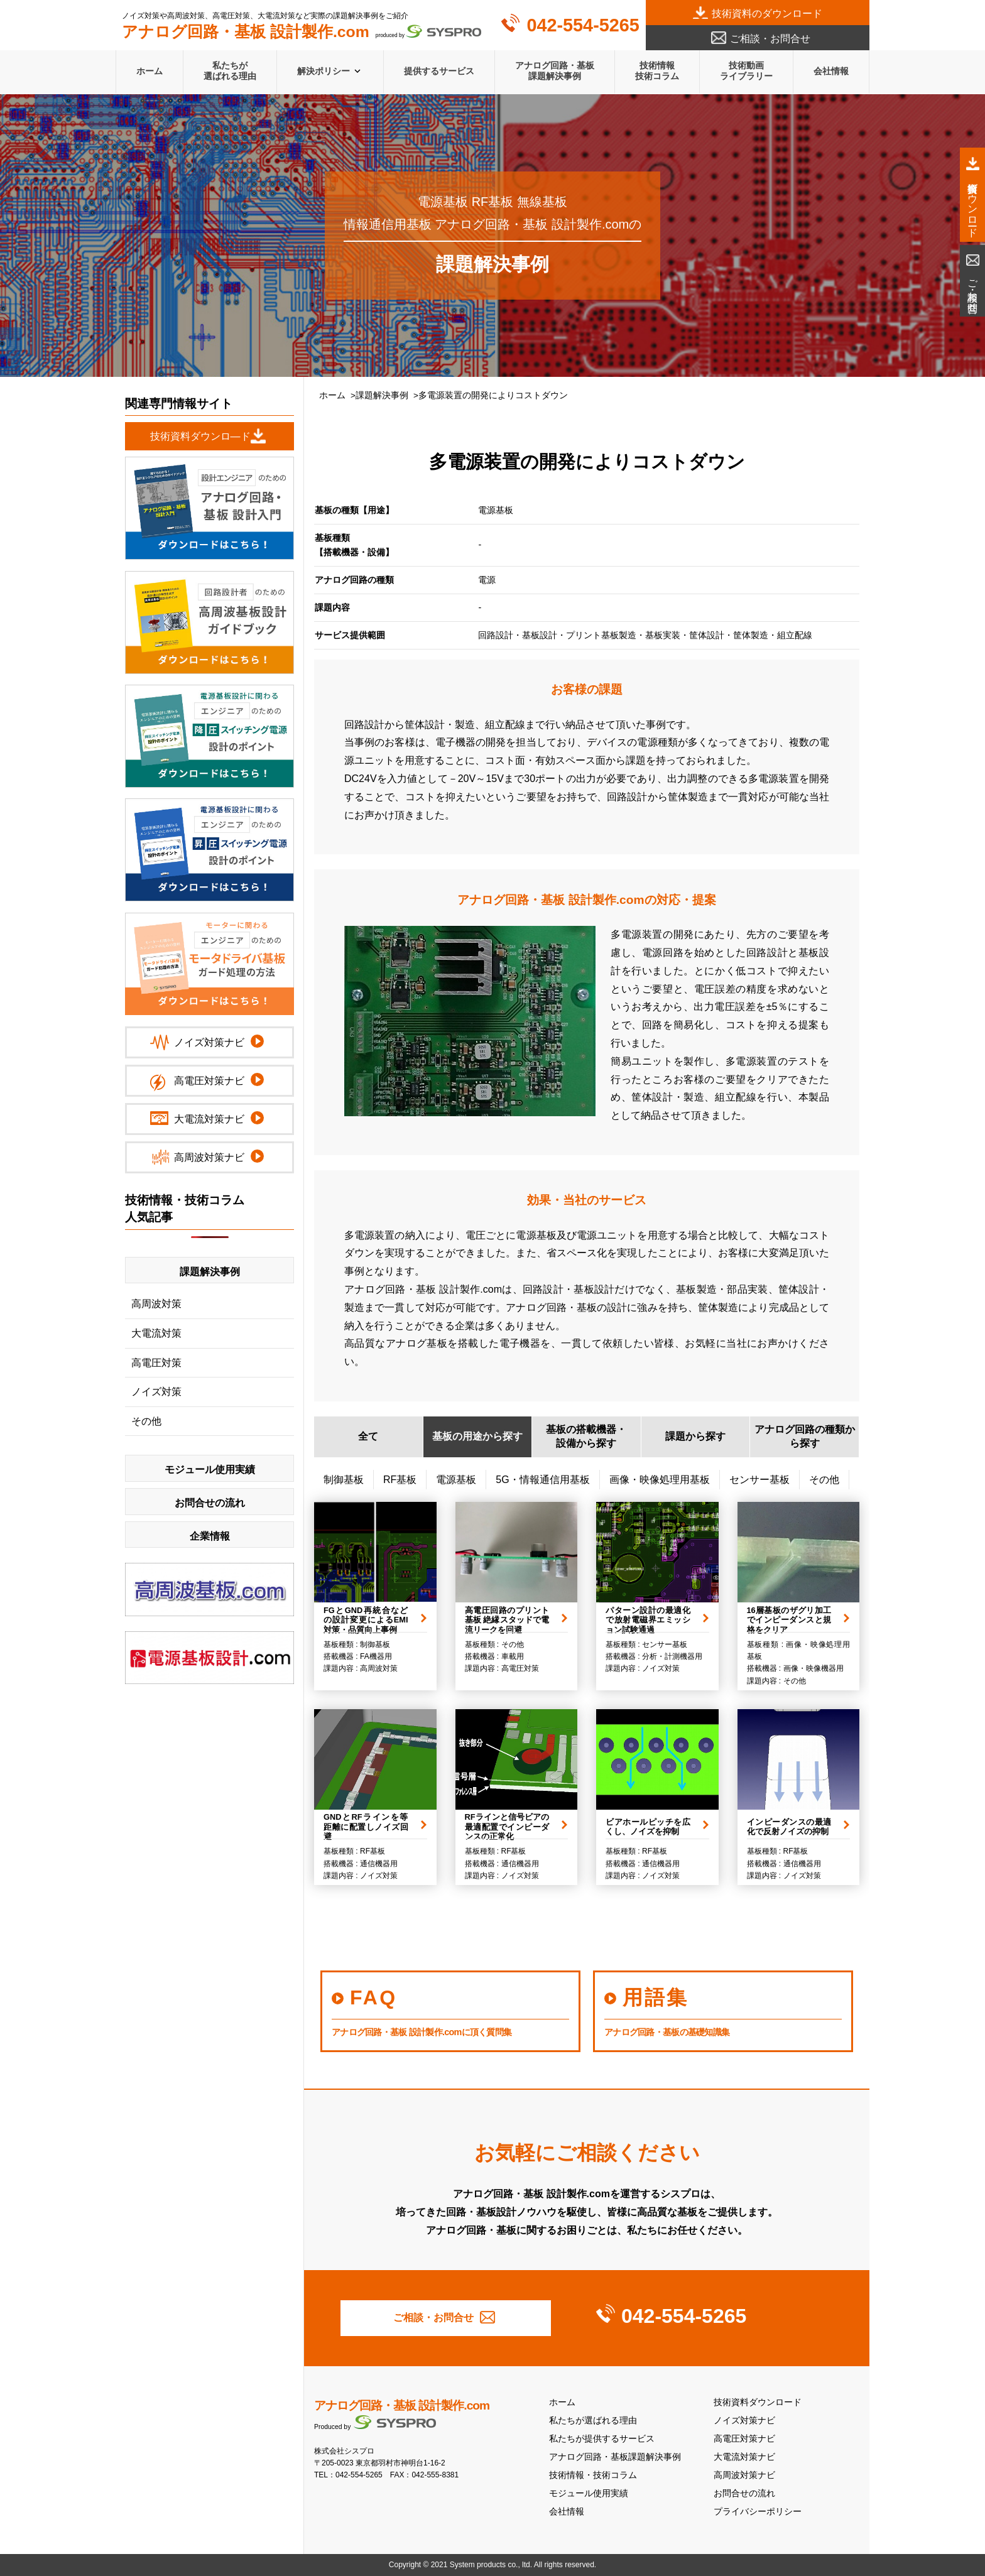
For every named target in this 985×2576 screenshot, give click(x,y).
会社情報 (831, 71)
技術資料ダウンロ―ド (200, 436)
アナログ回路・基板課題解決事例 (554, 70)
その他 (824, 1479)
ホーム (149, 71)
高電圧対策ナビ (744, 2438)
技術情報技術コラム (657, 70)
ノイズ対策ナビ (744, 2420)
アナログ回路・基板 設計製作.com (401, 2405)
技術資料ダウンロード (758, 2402)
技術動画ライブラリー (746, 70)
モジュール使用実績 (588, 2493)
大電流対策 (156, 1333)
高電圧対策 (156, 1362)
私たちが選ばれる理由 (230, 70)
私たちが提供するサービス (602, 2438)
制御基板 (344, 1479)
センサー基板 (759, 1479)
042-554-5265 (582, 25)
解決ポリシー (323, 71)
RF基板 (399, 1479)
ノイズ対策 (156, 1391)
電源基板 (456, 1479)
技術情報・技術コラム (593, 2475)
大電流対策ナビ (744, 2457)
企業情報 (210, 1536)
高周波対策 (156, 1303)
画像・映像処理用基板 (659, 1479)
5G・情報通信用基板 (542, 1479)
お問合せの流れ (744, 2493)
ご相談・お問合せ (770, 38)
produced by (301, 32)
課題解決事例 (382, 395)
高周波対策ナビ (744, 2475)
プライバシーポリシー (758, 2511)
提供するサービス (439, 71)
